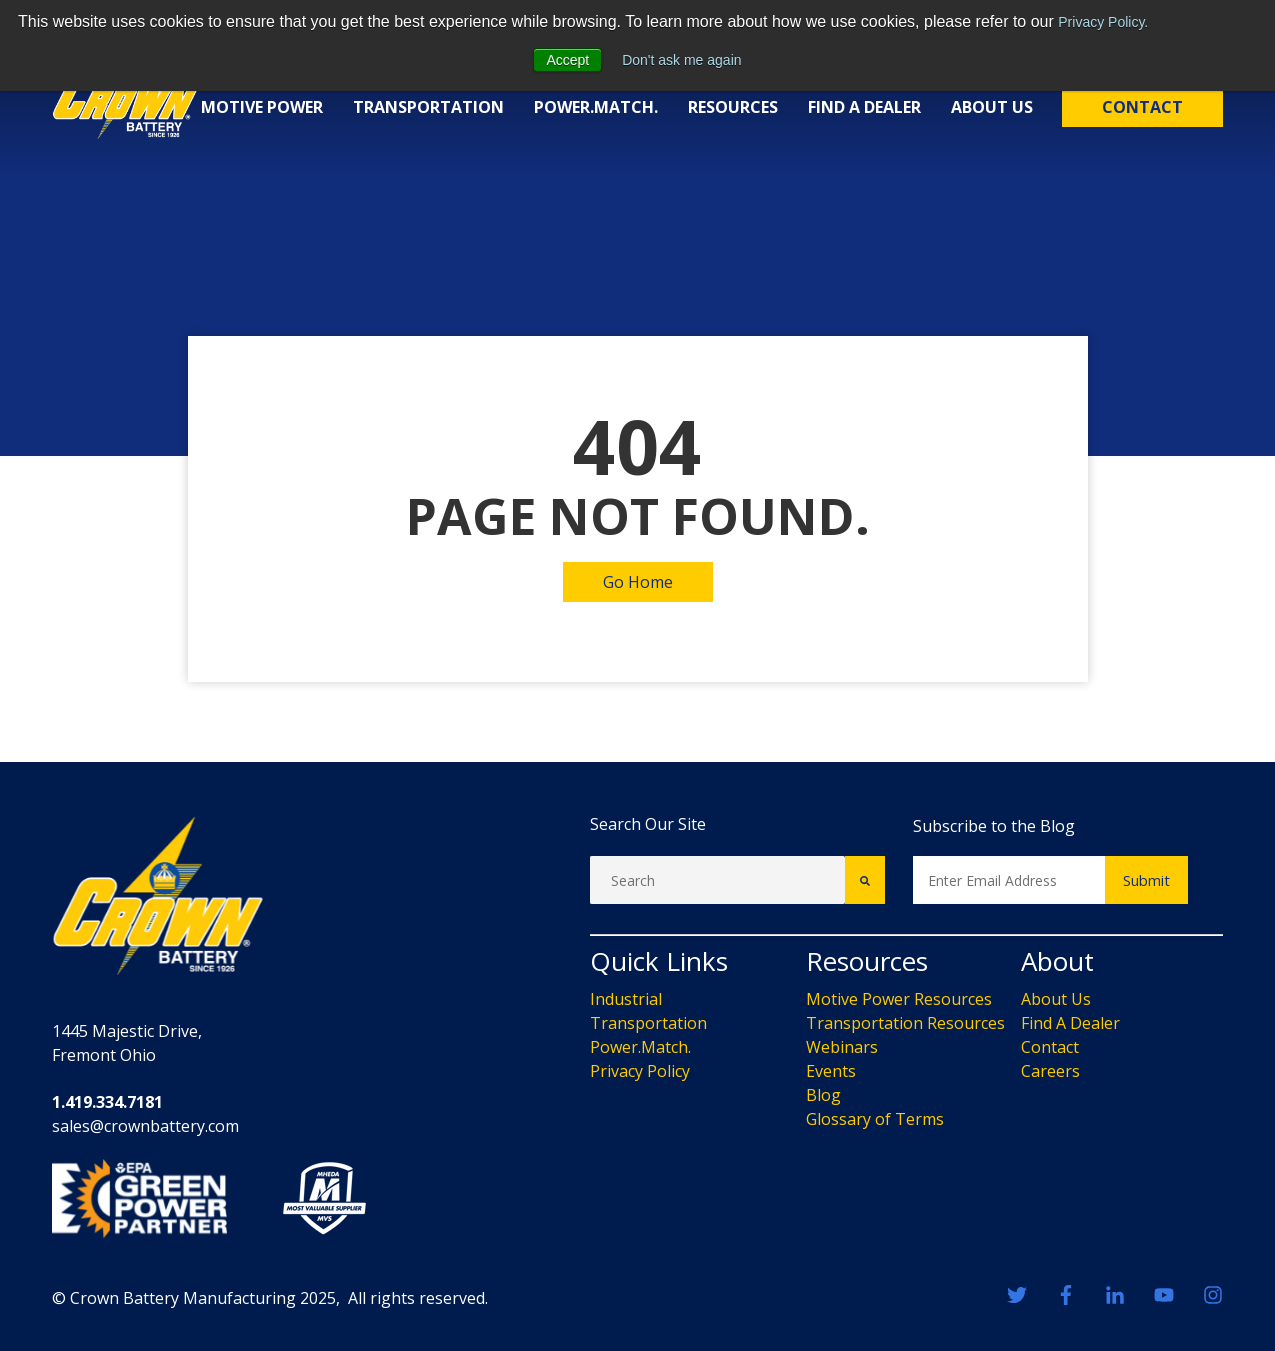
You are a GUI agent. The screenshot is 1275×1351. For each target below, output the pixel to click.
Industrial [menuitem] (626, 999)
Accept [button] (567, 60)
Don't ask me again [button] (681, 60)
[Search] (717, 880)
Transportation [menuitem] (648, 1023)
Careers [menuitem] (1050, 1071)
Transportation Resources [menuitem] (905, 1023)
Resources (733, 107)
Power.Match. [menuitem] (640, 1047)
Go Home (638, 582)
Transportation (428, 107)
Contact (1142, 107)
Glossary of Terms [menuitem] (875, 1119)
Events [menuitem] (831, 1071)
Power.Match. (596, 107)
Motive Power (262, 107)
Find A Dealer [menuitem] (1070, 1023)
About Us (992, 107)
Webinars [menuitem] (842, 1047)
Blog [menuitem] (823, 1095)
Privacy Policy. (1103, 22)
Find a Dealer (864, 107)
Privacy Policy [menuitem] (640, 1071)
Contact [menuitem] (1050, 1047)
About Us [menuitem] (1056, 999)
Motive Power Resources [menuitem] (899, 999)
